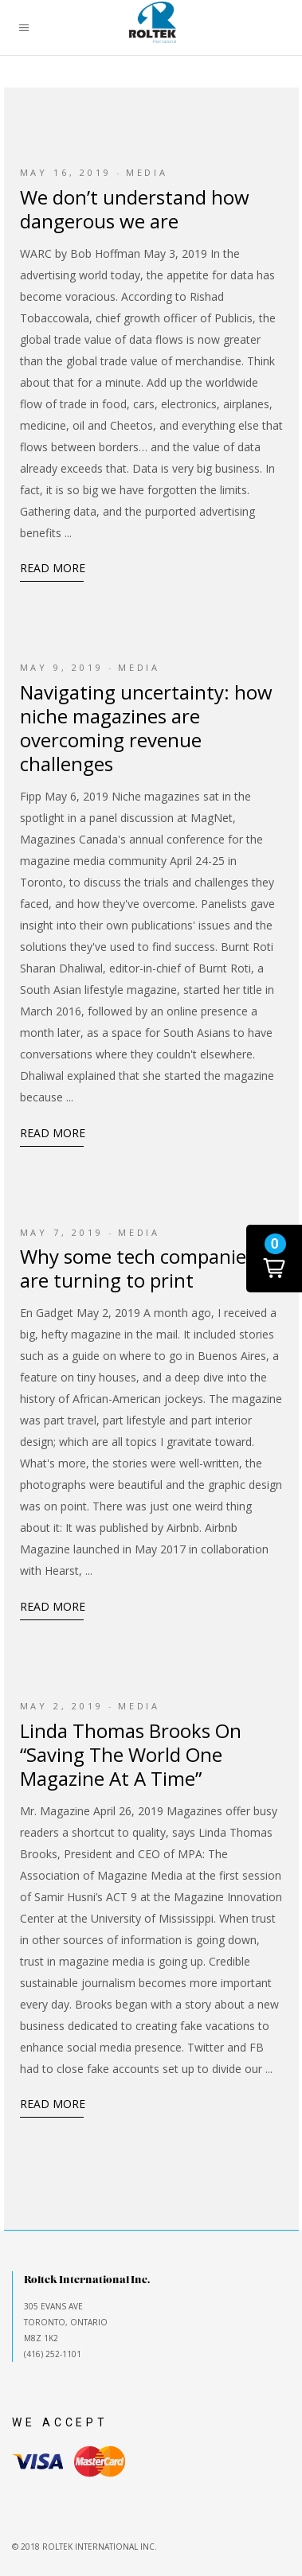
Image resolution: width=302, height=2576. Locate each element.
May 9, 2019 (62, 667)
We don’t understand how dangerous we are (134, 209)
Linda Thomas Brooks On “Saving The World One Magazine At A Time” (130, 1754)
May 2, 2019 (62, 1706)
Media (147, 172)
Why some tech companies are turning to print (137, 1268)
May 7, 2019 (62, 1232)
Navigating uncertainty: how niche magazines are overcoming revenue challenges (146, 728)
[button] (274, 1258)
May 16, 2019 (66, 172)
